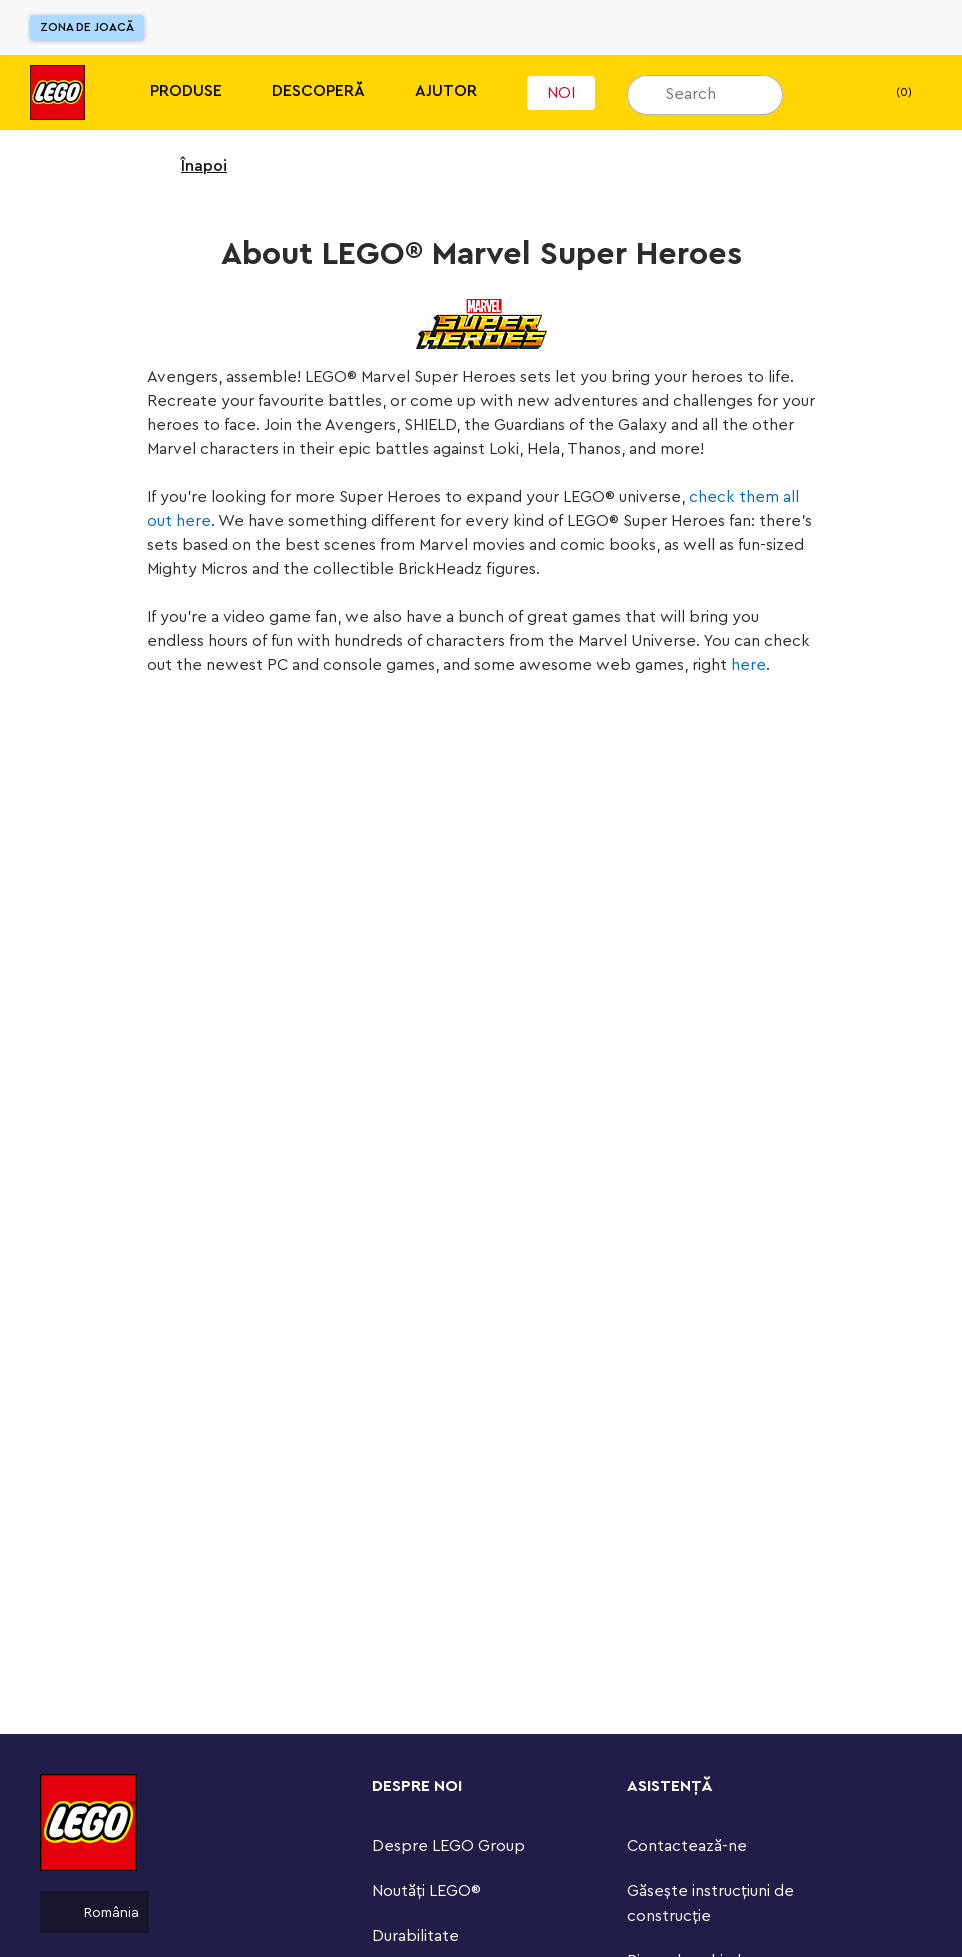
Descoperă (318, 91)
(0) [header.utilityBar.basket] (887, 93)
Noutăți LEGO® (426, 1891)
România (94, 1912)
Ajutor (446, 91)
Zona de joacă (87, 27)
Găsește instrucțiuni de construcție (710, 1903)
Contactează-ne (687, 1846)
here (748, 665)
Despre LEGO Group (448, 1846)
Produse (186, 91)
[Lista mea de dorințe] (829, 93)
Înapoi (191, 166)
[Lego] (57, 92)
